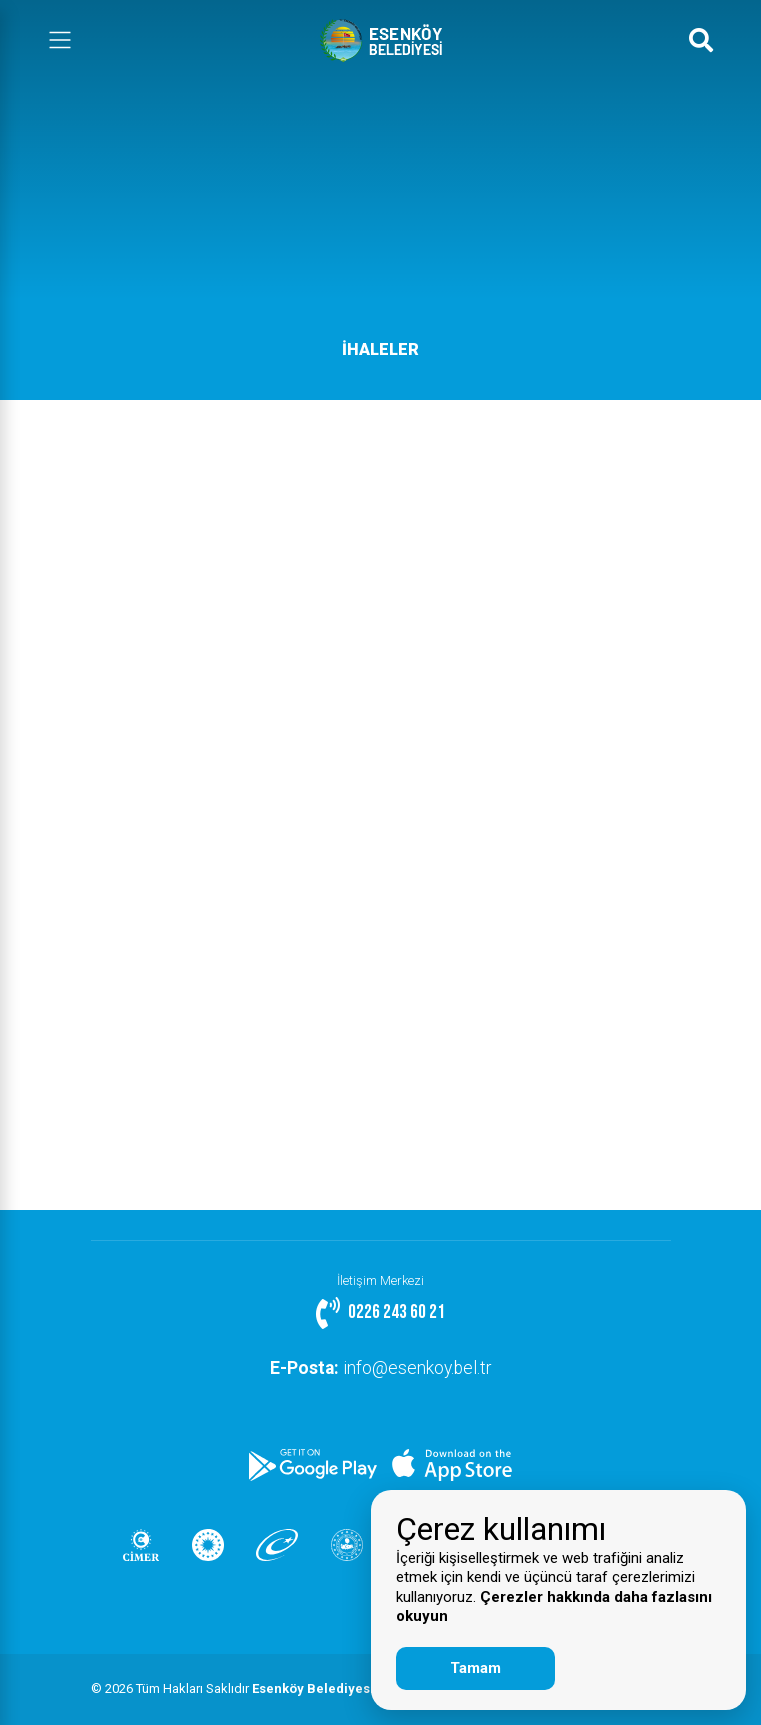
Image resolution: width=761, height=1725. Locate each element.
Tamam (475, 1668)
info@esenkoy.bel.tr (380, 1368)
